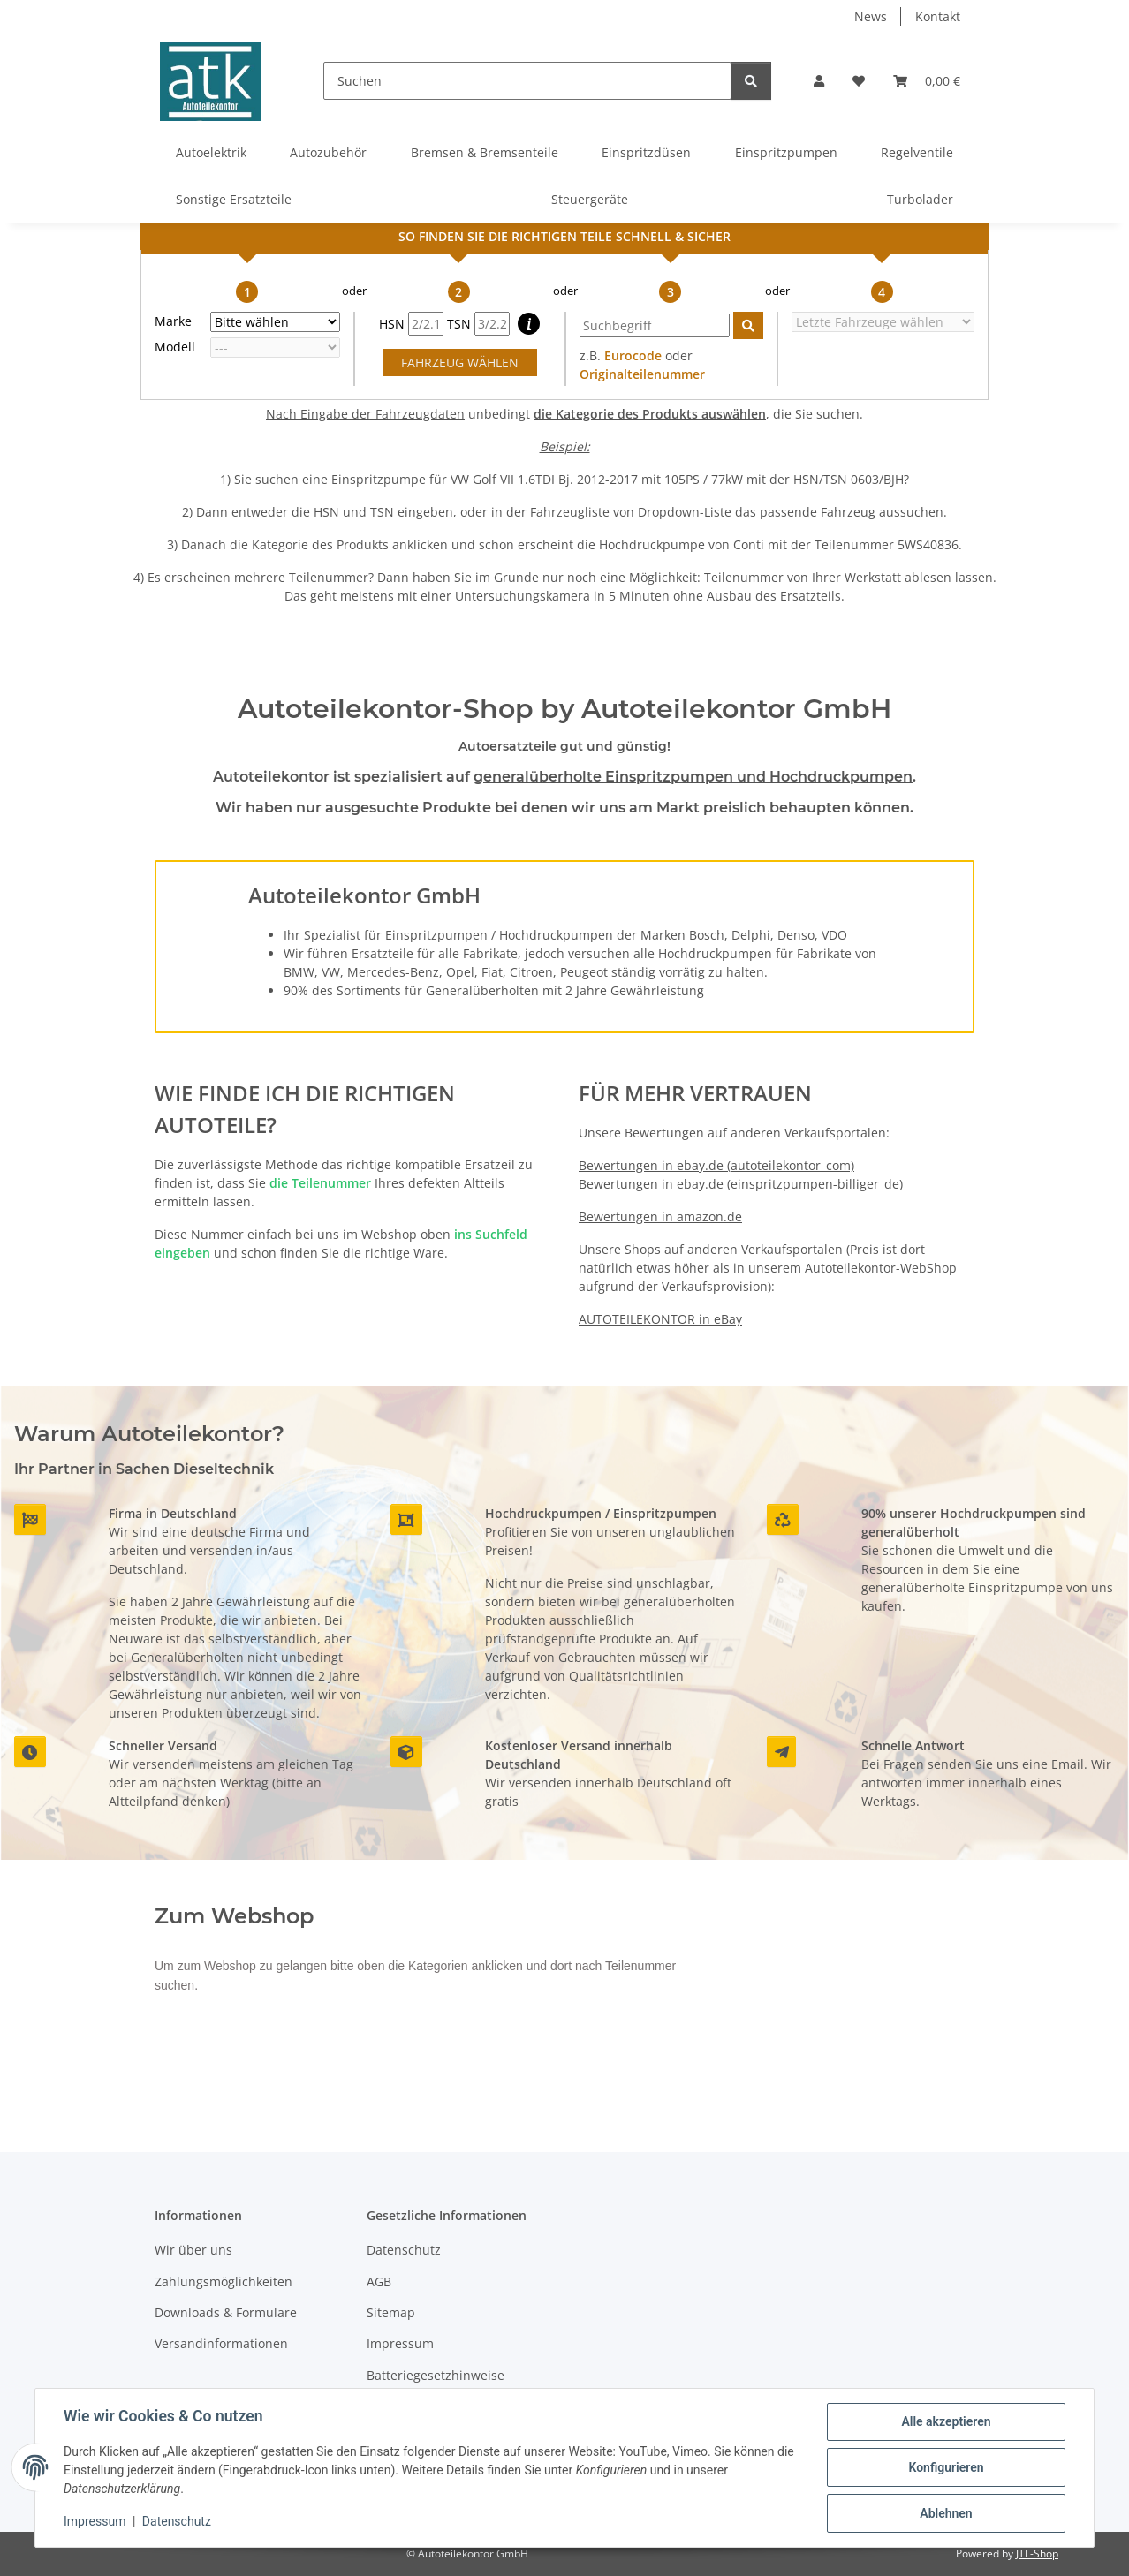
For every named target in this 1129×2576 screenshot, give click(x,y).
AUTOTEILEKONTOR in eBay (660, 1319)
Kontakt (937, 16)
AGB (379, 2281)
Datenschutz (176, 2521)
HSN (411, 323)
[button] (818, 80)
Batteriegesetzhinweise (435, 2375)
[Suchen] (527, 81)
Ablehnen (946, 2513)
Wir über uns (193, 2249)
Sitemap (391, 2312)
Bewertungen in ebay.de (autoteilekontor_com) (716, 1165)
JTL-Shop (1037, 2553)
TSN (478, 323)
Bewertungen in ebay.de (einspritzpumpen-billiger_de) (741, 1183)
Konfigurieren (945, 2467)
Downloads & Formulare (226, 2312)
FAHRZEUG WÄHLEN (460, 362)
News (870, 16)
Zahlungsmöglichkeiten (223, 2281)
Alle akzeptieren (945, 2421)
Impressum (94, 2521)
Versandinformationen (221, 2343)
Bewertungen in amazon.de (660, 1216)
